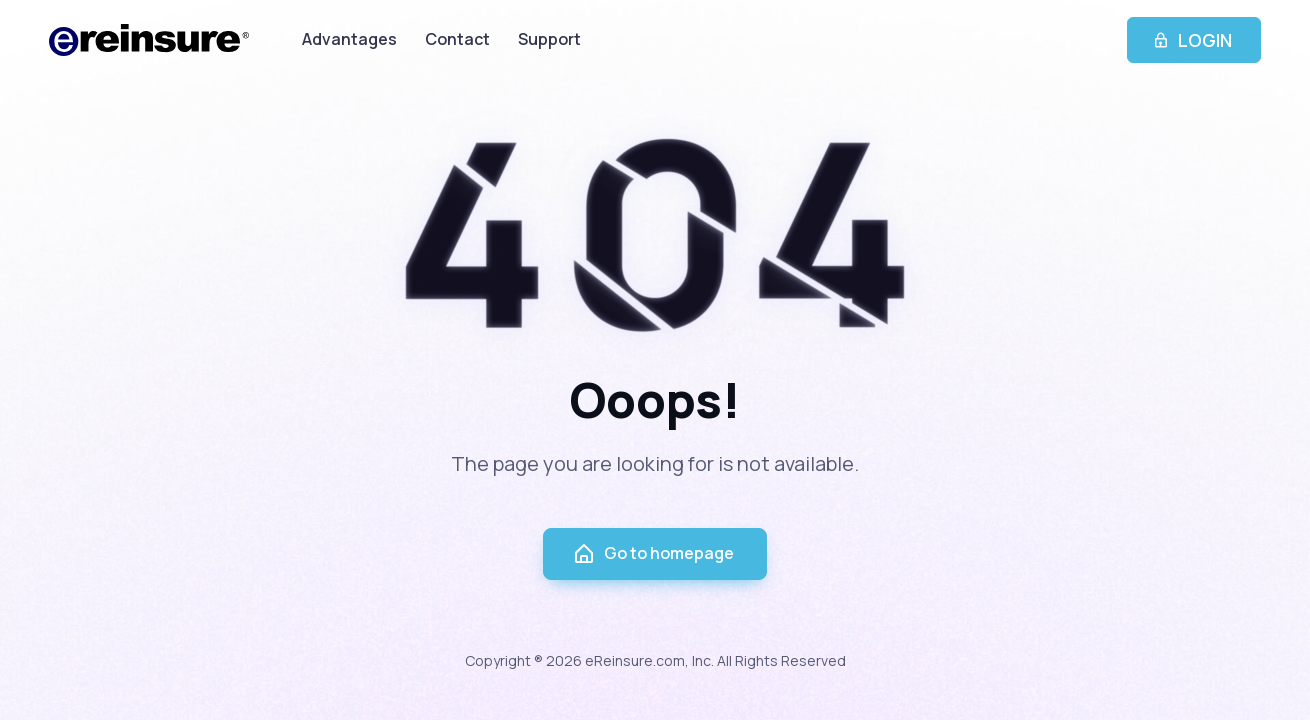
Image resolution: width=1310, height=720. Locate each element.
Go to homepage (653, 554)
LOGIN (1194, 40)
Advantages (349, 39)
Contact (457, 39)
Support (549, 39)
